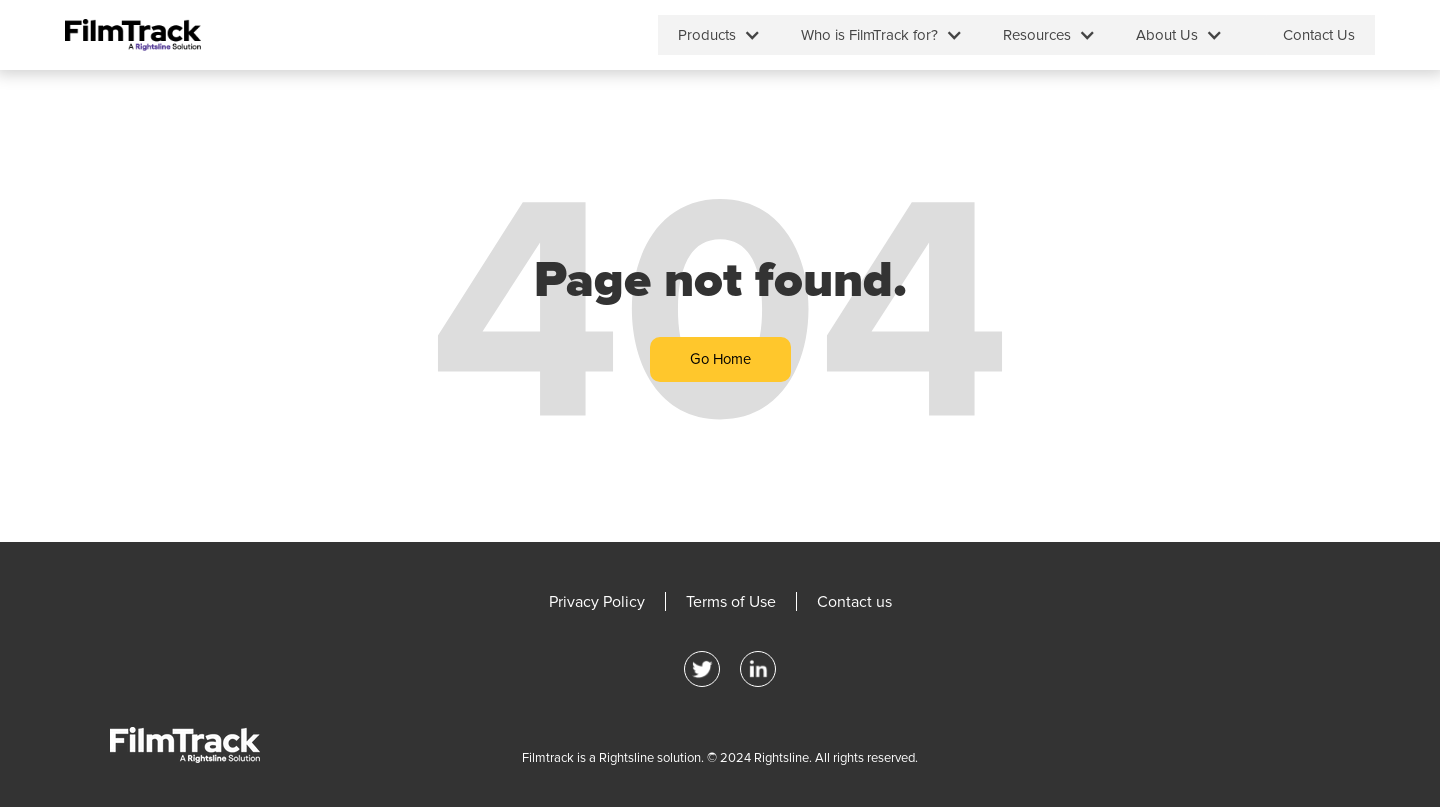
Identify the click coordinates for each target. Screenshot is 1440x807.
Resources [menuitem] (1037, 35)
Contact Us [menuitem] (1319, 35)
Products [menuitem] (707, 35)
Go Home (720, 359)
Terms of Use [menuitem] (731, 602)
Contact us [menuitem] (854, 602)
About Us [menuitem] (1167, 35)
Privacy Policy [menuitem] (597, 602)
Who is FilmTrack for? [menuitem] (869, 35)
